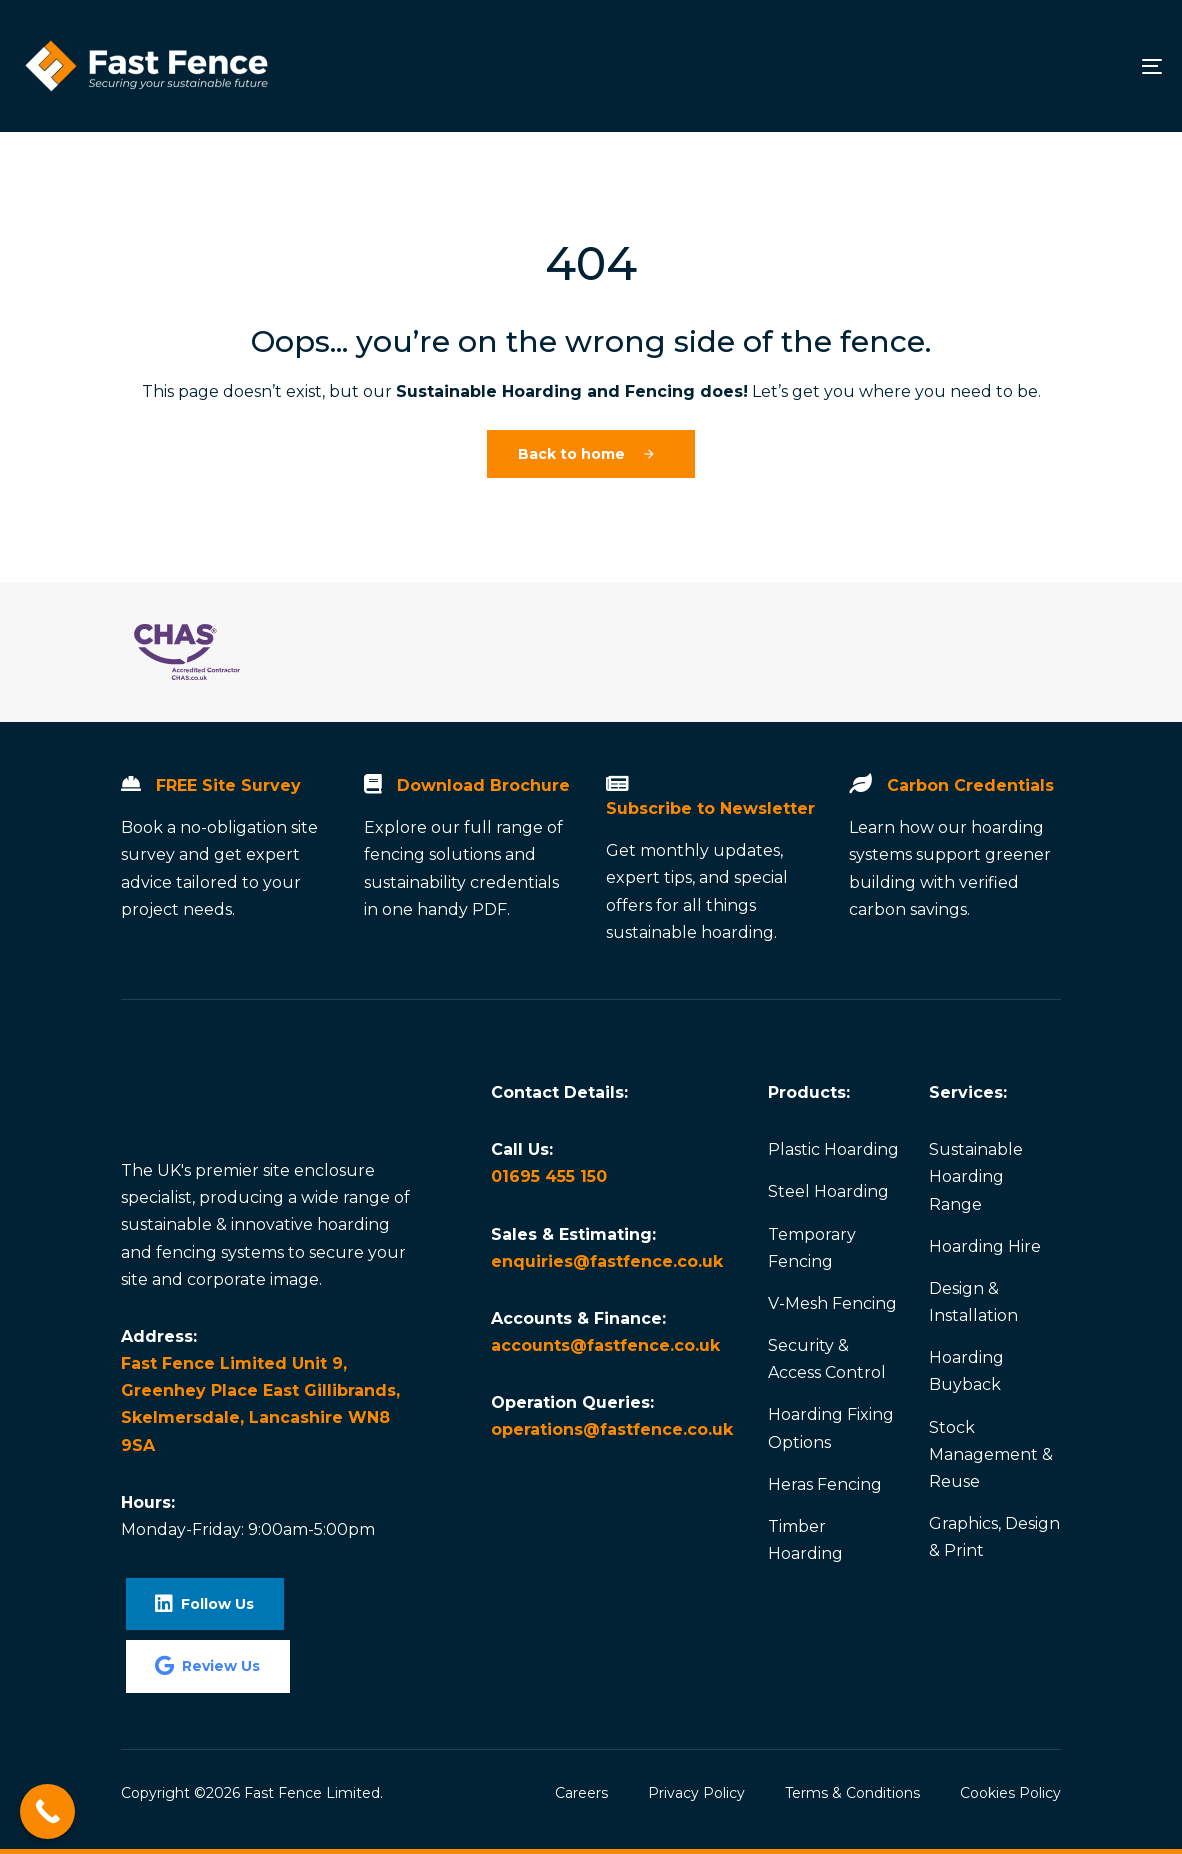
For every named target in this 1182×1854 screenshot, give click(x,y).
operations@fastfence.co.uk (612, 1429)
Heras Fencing (825, 1484)
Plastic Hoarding (833, 1149)
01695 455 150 (549, 1176)
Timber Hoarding (805, 1540)
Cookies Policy (1010, 1793)
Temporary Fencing (812, 1248)
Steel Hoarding (828, 1191)
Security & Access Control (827, 1359)
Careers (581, 1793)
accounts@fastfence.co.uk (605, 1345)
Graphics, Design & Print (994, 1537)
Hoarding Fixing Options (831, 1428)
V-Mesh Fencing (832, 1303)
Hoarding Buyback (966, 1371)
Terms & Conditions (852, 1793)
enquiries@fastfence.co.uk (607, 1261)
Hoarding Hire (985, 1246)
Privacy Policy (696, 1793)
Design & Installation (973, 1302)
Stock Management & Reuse (991, 1454)
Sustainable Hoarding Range (976, 1176)
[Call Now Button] (47, 1811)
